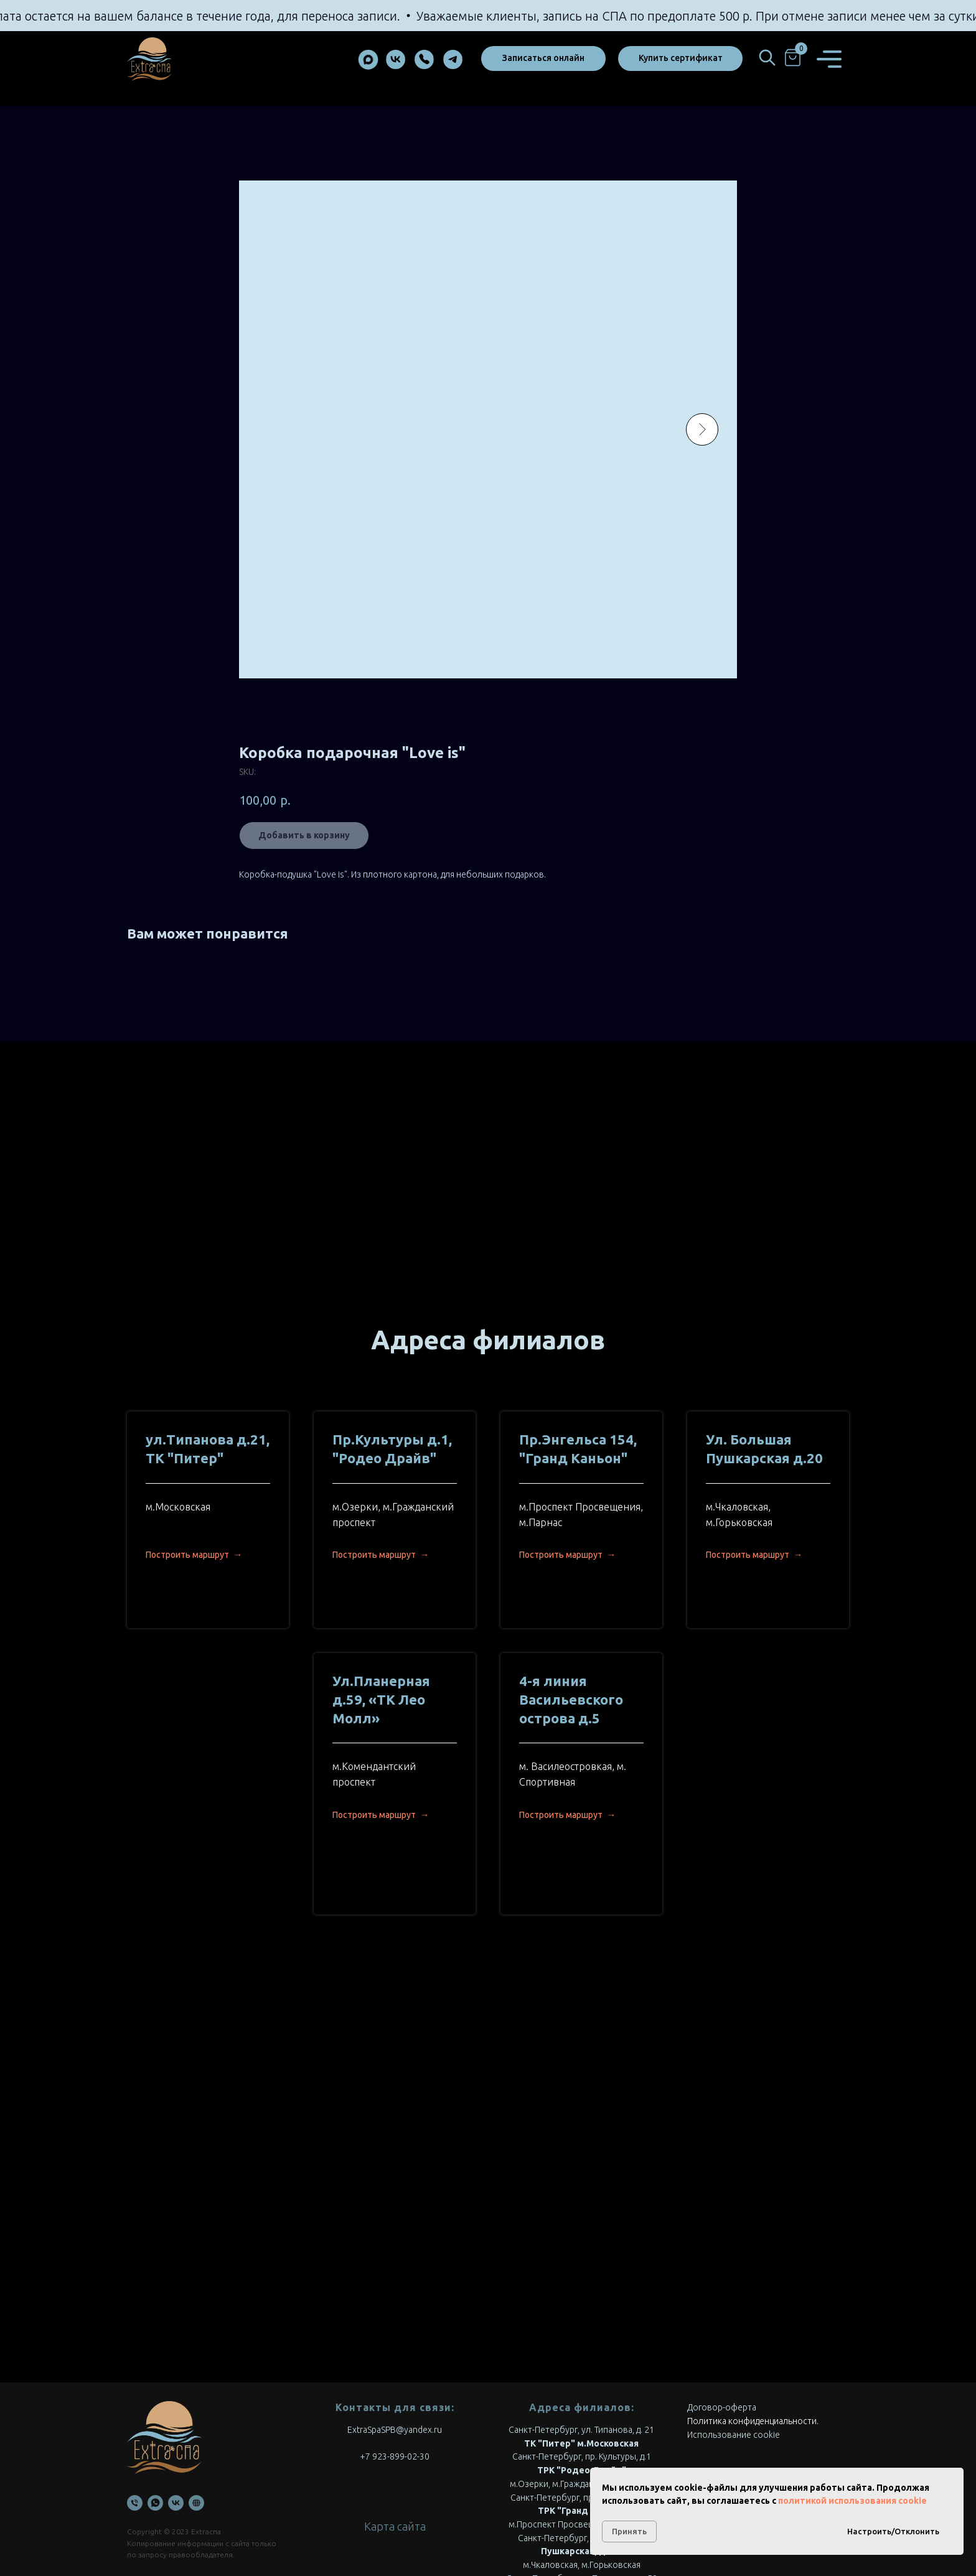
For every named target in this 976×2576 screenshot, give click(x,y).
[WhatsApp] (155, 2394)
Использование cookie (733, 2326)
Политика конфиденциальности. (753, 2312)
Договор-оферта (721, 2298)
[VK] (176, 2394)
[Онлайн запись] (196, 2394)
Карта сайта (395, 2417)
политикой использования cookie (852, 2501)
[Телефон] (135, 2394)
